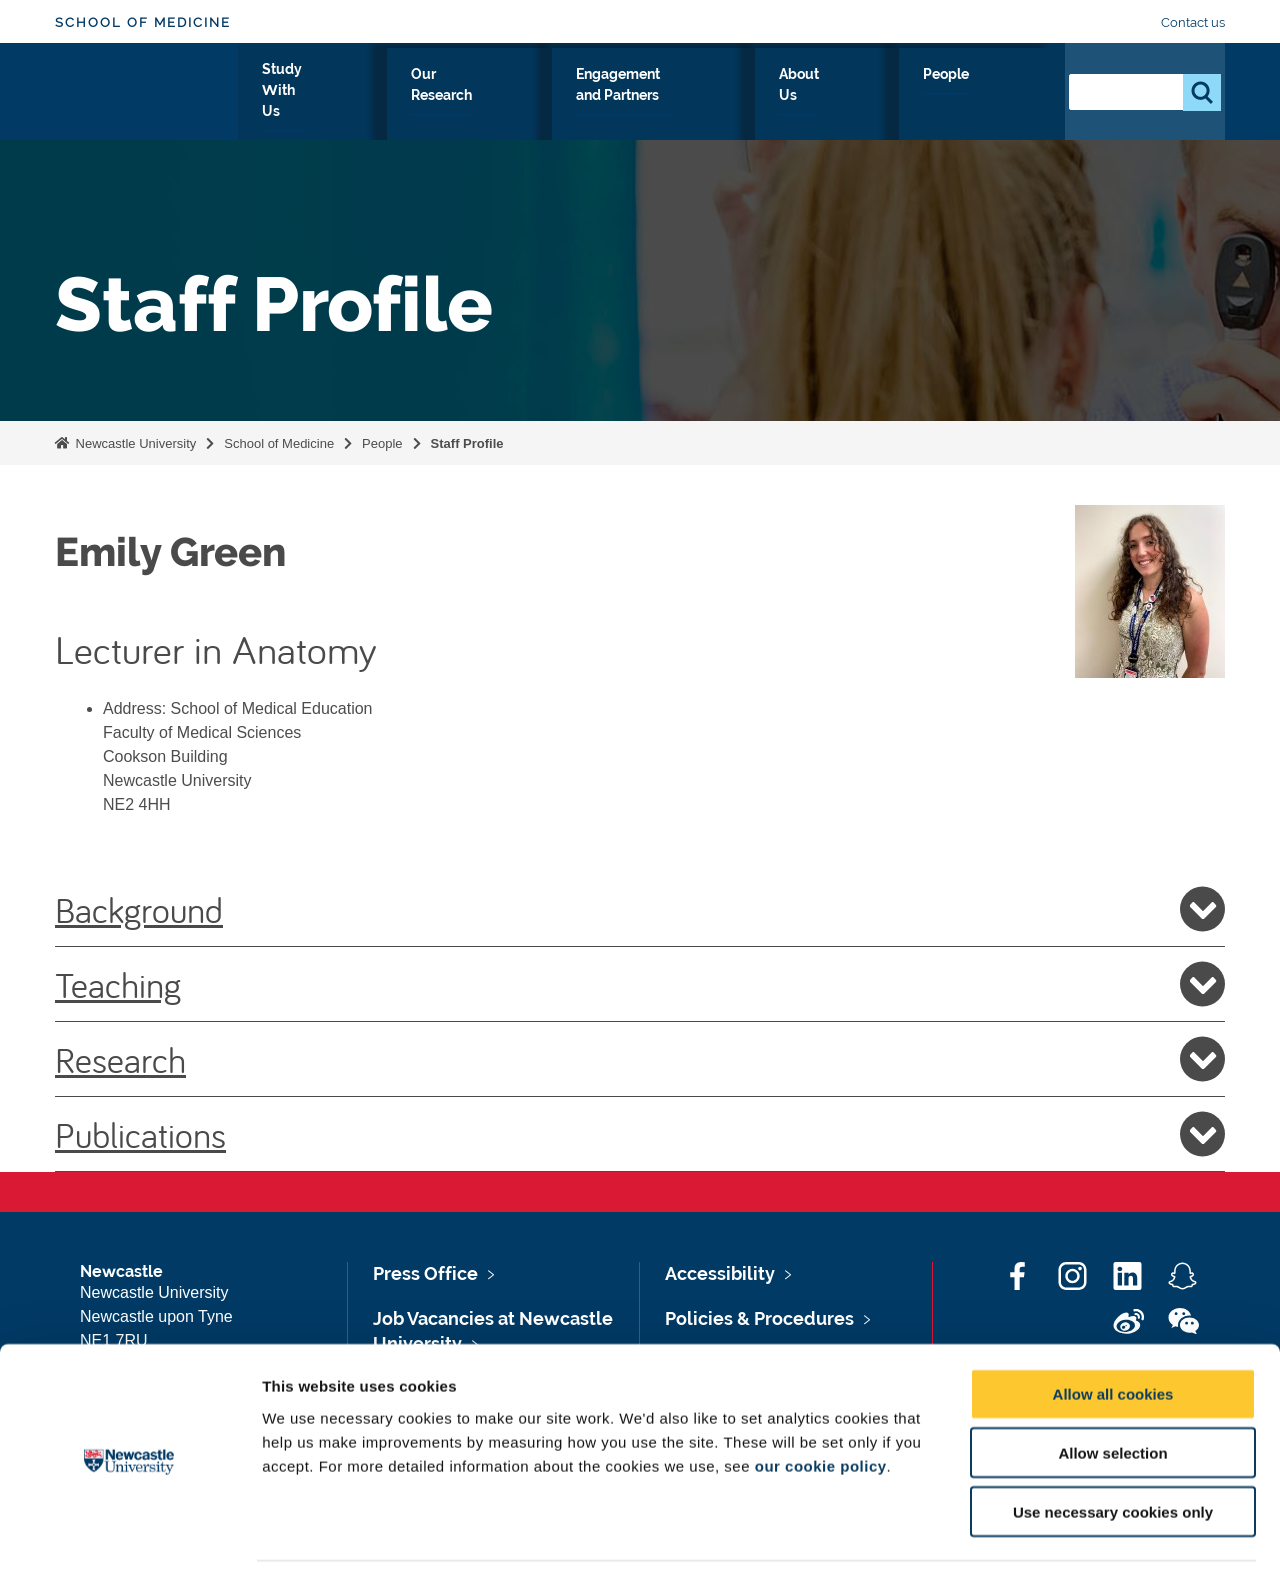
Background (640, 909)
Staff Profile (467, 443)
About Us (910, 97)
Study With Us (417, 97)
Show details (1049, 1534)
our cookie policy (821, 1399)
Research (640, 1059)
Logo (146, 92)
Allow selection (1112, 1387)
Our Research (556, 97)
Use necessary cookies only (1113, 1446)
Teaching (640, 984)
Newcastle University (134, 443)
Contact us (1193, 22)
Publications (640, 1134)
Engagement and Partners (742, 97)
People (1005, 97)
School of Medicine (143, 22)
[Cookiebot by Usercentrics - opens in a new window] (129, 1535)
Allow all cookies (1113, 1328)
